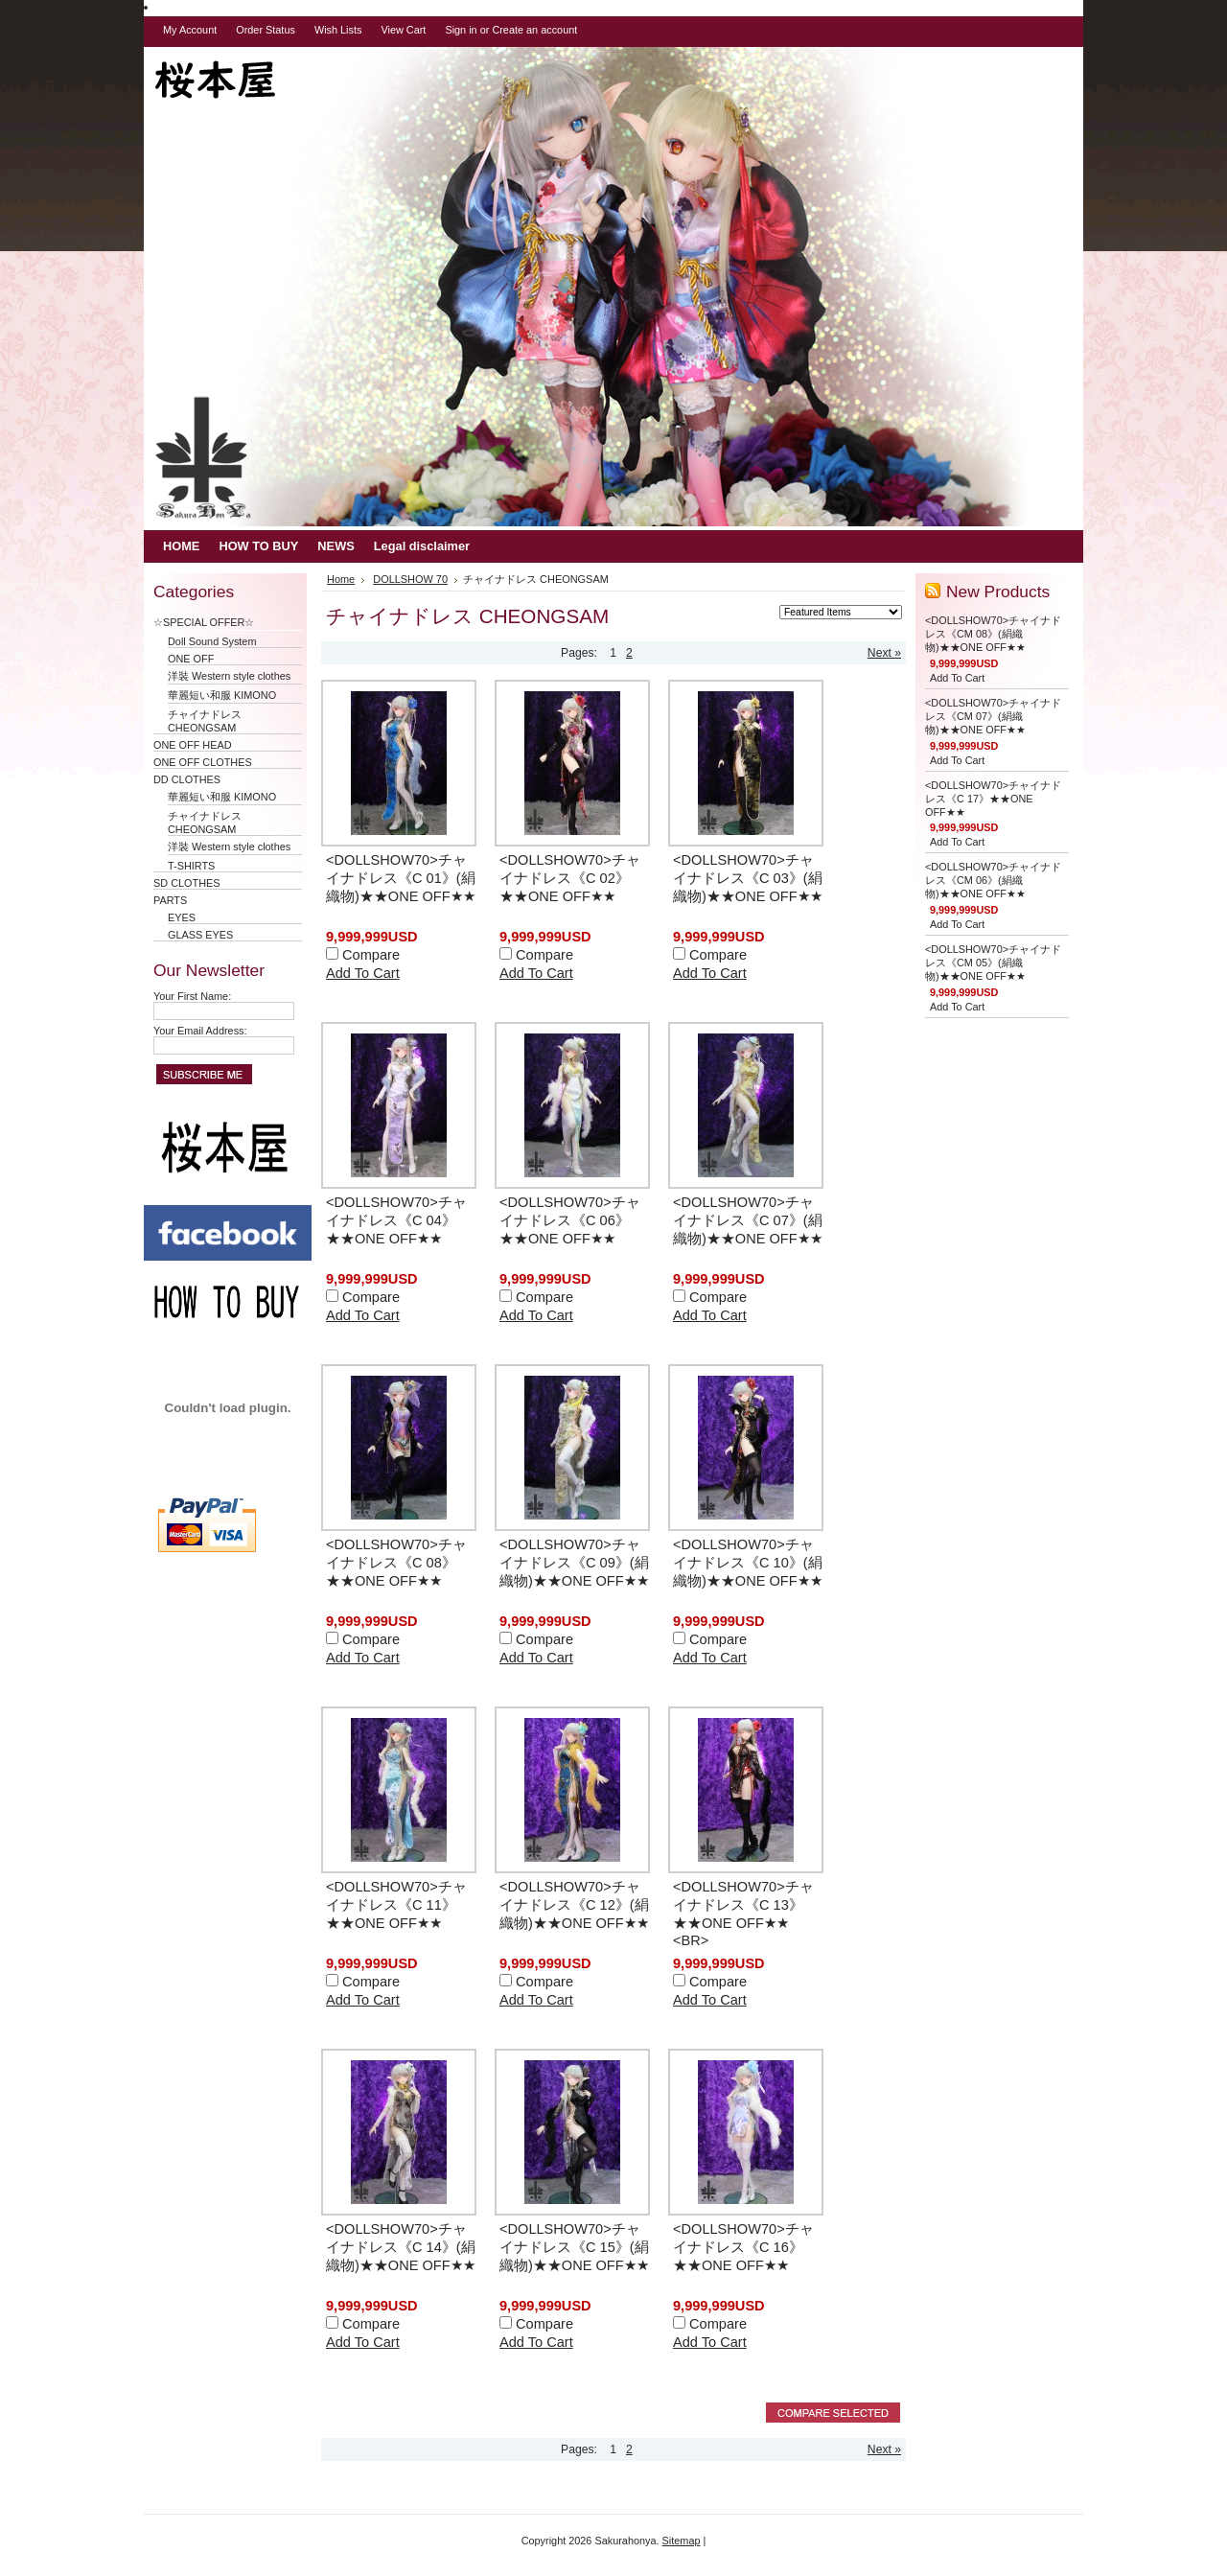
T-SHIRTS (191, 865)
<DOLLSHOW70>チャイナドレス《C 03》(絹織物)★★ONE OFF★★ (747, 878)
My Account (190, 29)
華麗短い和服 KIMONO (222, 695)
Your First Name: (192, 996)
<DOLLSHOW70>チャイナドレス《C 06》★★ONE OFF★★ (569, 1220)
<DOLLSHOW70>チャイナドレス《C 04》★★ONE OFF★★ (396, 1220)
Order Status (265, 29)
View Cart (403, 29)
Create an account (534, 29)
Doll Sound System (212, 641)
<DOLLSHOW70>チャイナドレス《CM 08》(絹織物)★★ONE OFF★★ (993, 634)
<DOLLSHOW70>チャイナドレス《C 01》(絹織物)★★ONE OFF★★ (400, 878)
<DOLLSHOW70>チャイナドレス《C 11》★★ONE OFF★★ (396, 1905)
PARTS (170, 900)
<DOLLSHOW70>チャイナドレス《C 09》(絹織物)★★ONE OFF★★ (574, 1563)
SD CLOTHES (186, 883)
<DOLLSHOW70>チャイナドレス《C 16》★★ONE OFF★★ (743, 2247)
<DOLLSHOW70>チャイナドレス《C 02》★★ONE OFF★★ (569, 878)
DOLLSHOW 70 (410, 579)
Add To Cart (363, 973)
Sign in (460, 29)
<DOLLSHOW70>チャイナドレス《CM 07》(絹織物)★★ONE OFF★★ (993, 716)
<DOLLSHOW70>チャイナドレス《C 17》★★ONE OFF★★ (993, 798)
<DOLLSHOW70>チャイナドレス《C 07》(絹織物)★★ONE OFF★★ (747, 1220)
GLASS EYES (200, 934)
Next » (884, 653)
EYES (182, 917)
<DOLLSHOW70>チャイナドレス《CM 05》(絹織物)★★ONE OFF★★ (993, 962)
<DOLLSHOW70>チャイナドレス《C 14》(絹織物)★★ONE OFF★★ (400, 2247)
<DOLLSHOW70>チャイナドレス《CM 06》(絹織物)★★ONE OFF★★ (993, 880)
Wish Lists (338, 29)
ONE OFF (191, 658)
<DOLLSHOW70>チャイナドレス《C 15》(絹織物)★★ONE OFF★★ (574, 2247)
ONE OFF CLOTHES (202, 762)
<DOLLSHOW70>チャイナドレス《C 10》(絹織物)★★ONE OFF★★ (747, 1563)
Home (341, 579)
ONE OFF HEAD (192, 745)
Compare (371, 955)
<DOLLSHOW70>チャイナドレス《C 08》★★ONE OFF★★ (396, 1563)
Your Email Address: (200, 1030)
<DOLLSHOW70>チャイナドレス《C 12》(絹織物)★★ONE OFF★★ (574, 1905)
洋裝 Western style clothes (229, 676)
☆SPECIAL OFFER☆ (209, 622)
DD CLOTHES (186, 779)
